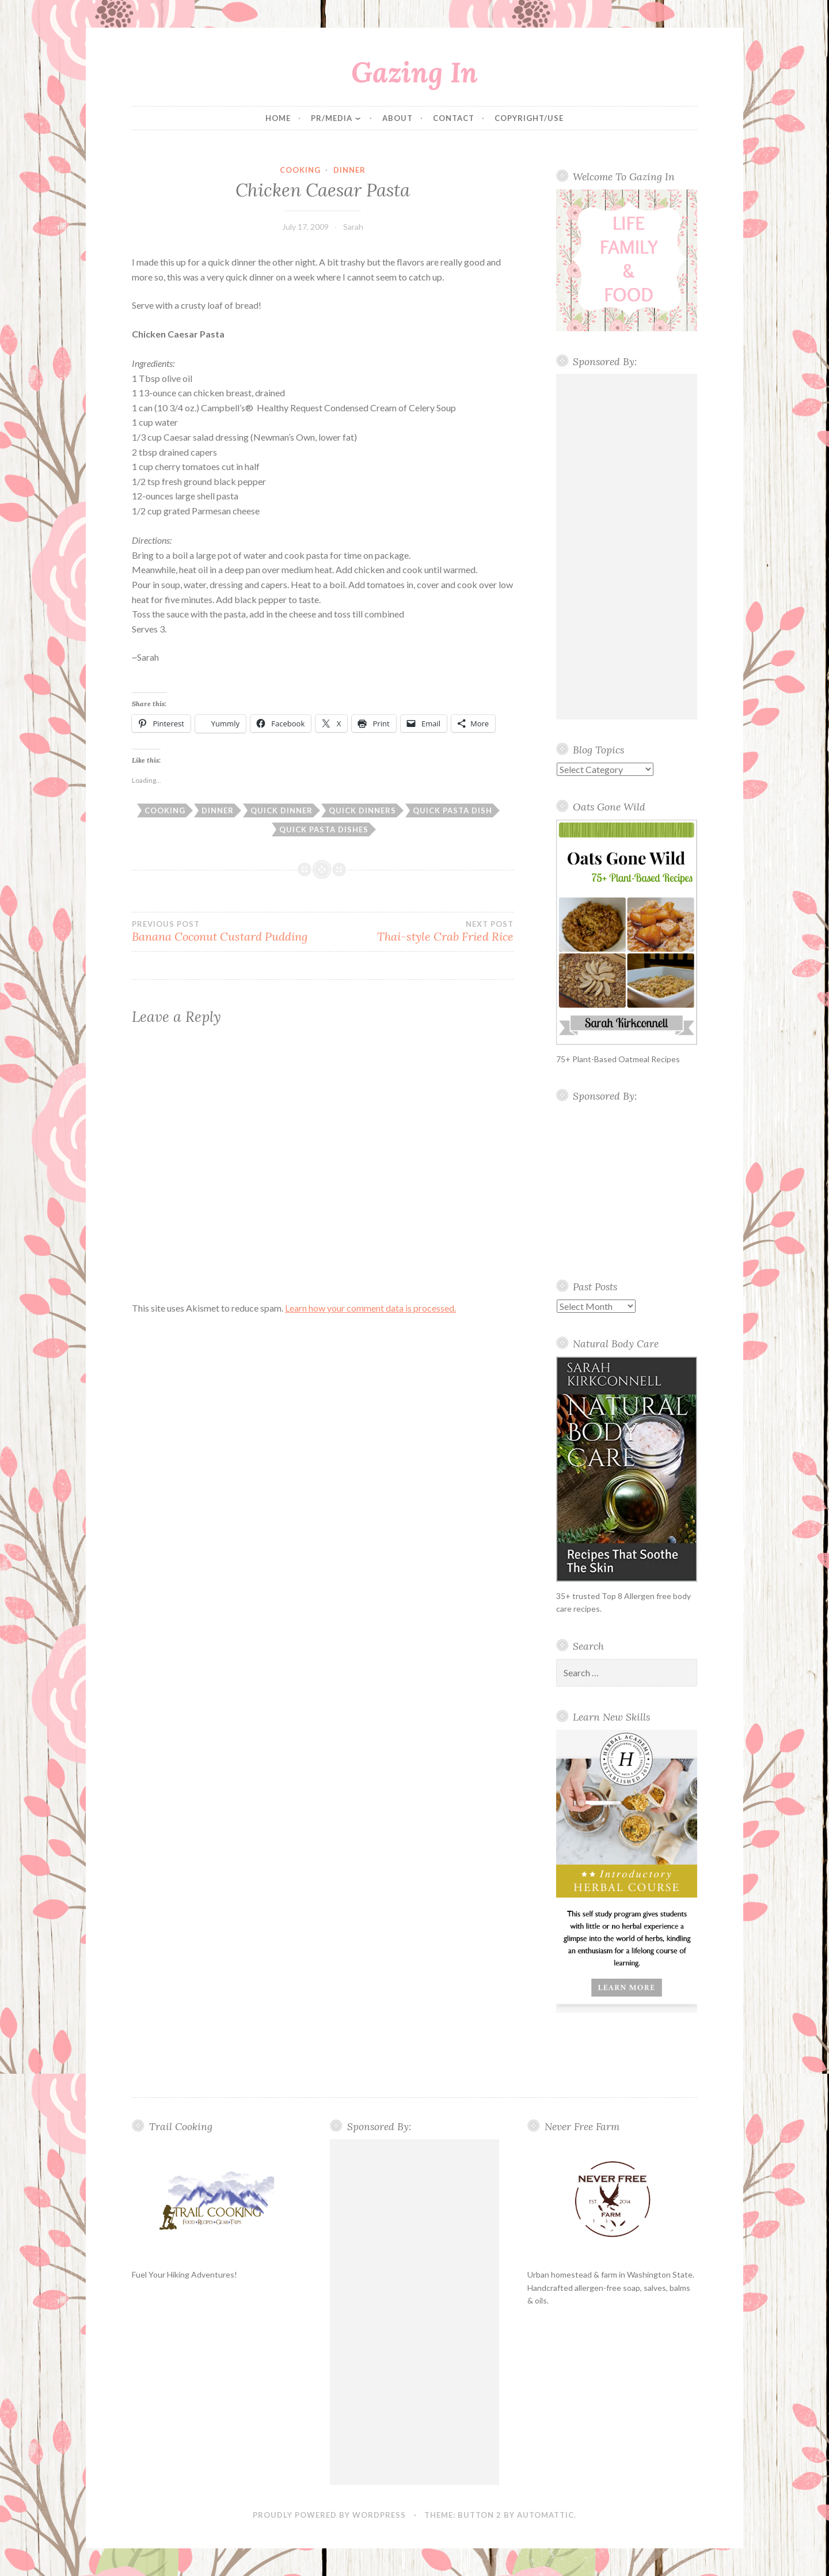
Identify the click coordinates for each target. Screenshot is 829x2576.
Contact (453, 118)
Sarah (353, 227)
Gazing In (414, 72)
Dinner (349, 170)
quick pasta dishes (323, 829)
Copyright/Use (529, 118)
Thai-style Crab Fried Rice (417, 931)
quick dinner (281, 810)
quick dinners (362, 810)
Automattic (545, 2515)
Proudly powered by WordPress (329, 2515)
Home (278, 118)
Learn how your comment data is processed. (370, 1307)
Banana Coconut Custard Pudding (227, 931)
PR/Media (331, 118)
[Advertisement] (627, 546)
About (397, 118)
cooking (300, 170)
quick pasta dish (452, 810)
